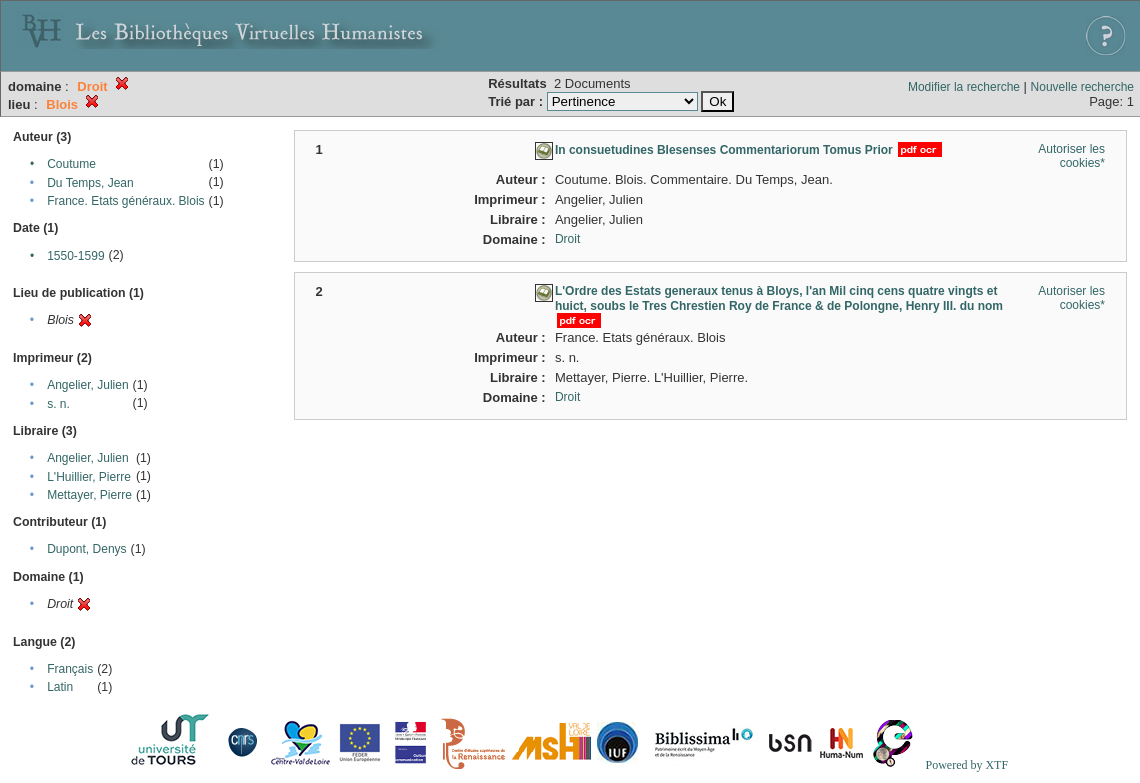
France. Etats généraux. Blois (125, 201)
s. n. (58, 404)
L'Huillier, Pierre (89, 477)
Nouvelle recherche (1082, 87)
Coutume (71, 164)
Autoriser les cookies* (1071, 156)
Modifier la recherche (964, 87)
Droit (567, 239)
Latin (60, 687)
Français (70, 669)
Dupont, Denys (86, 549)
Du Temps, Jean (90, 183)
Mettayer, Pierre (89, 495)
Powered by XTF (966, 765)
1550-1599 (75, 256)
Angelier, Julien (87, 385)
